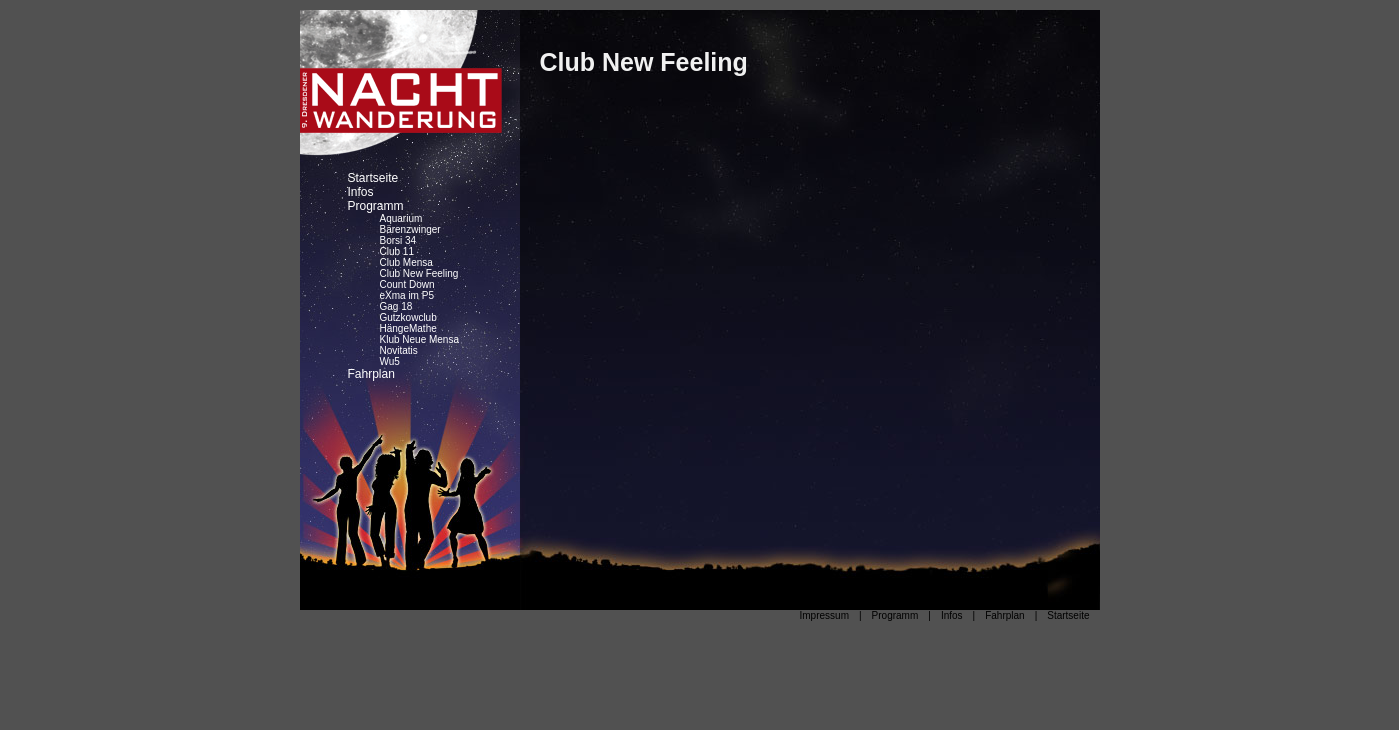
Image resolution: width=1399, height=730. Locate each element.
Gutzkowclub (408, 317)
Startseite (373, 178)
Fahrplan (371, 374)
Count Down (407, 284)
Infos (361, 192)
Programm (376, 206)
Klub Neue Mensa (420, 339)
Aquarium (401, 218)
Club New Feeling (419, 273)
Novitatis (399, 350)
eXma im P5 (407, 295)
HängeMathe (408, 328)
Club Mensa (406, 262)
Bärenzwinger (410, 229)
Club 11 (397, 251)
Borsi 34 (398, 240)
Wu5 (390, 361)
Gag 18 (396, 306)
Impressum (824, 615)
